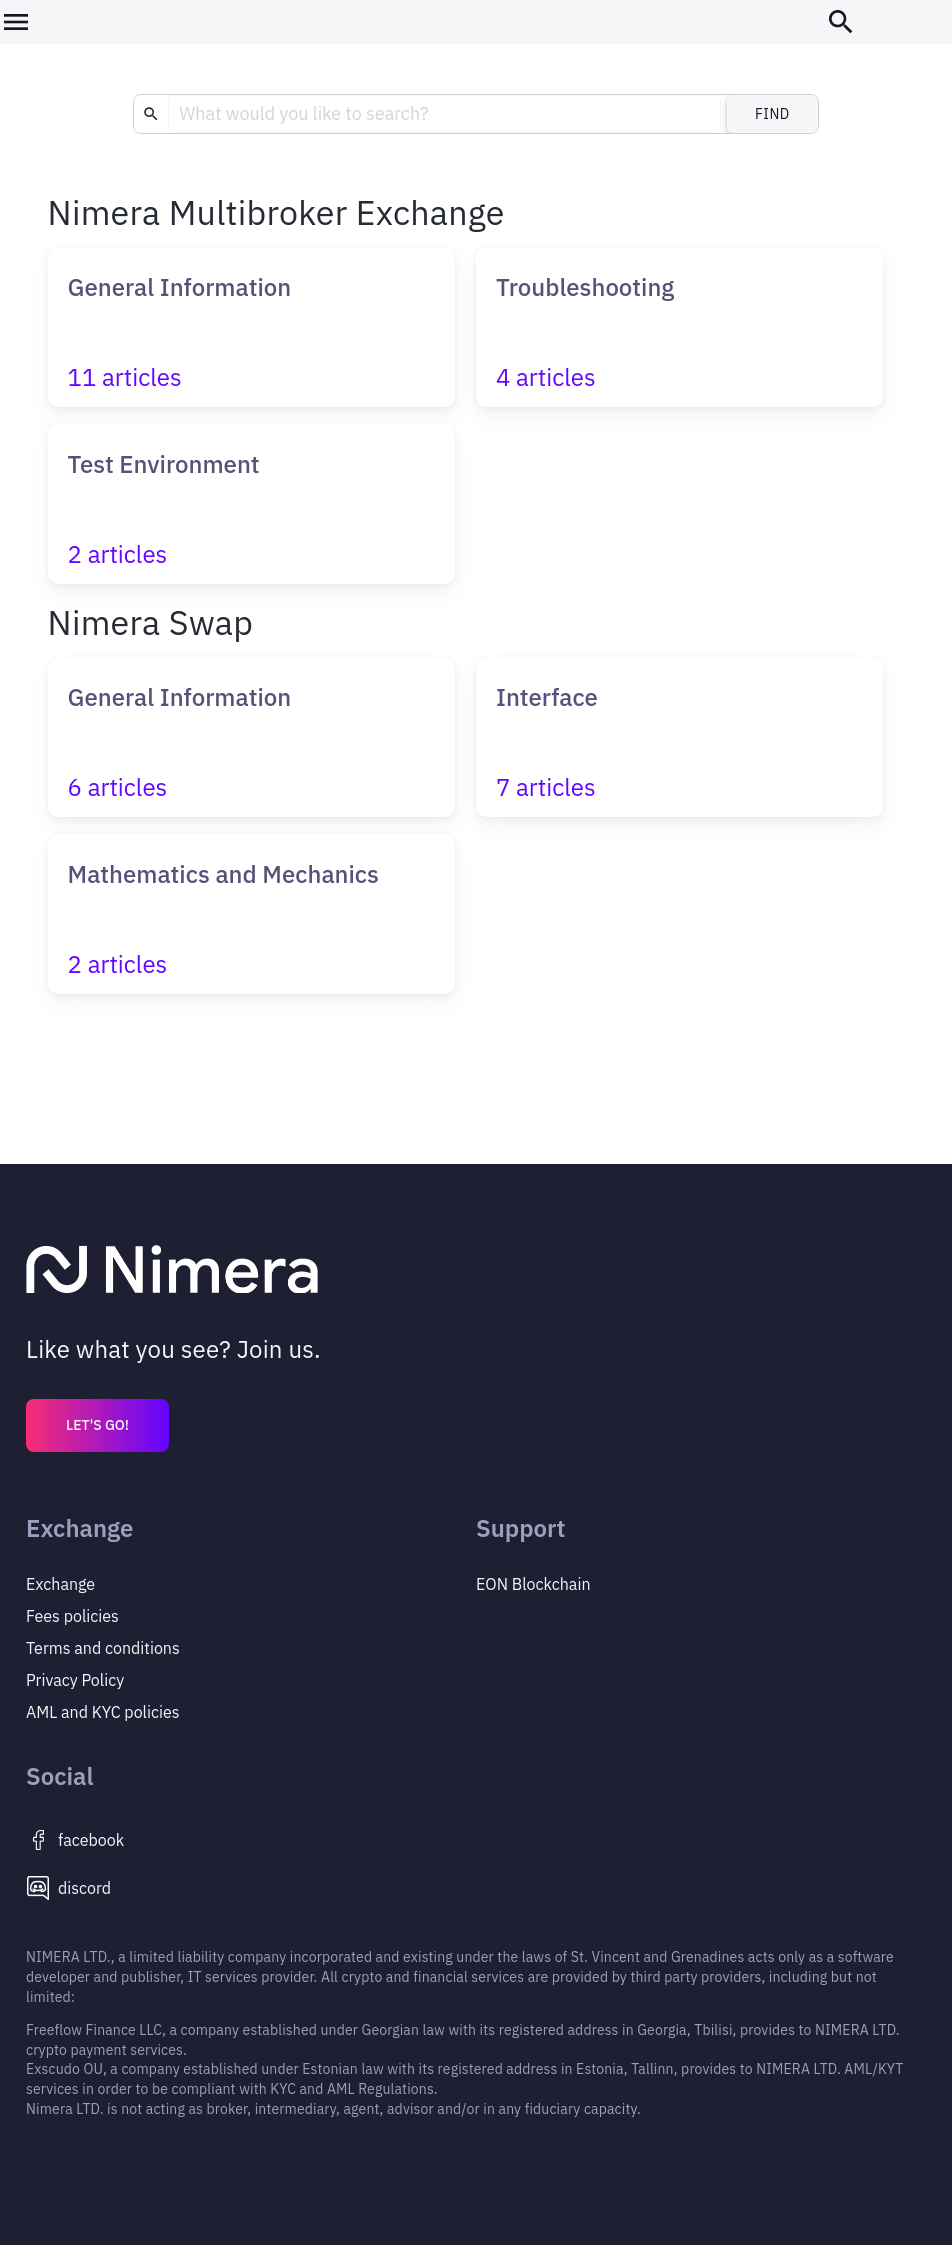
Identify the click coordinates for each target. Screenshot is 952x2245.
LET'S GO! (97, 1425)
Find (772, 114)
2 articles (118, 554)
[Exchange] (251, 1584)
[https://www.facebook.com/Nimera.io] (251, 1840)
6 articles (118, 787)
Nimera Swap (151, 622)
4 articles (546, 377)
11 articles (125, 377)
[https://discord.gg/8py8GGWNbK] (251, 1888)
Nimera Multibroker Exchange (276, 212)
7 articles (546, 787)
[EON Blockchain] (701, 1584)
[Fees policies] (251, 1616)
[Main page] (476, 1271)
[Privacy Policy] (251, 1648)
